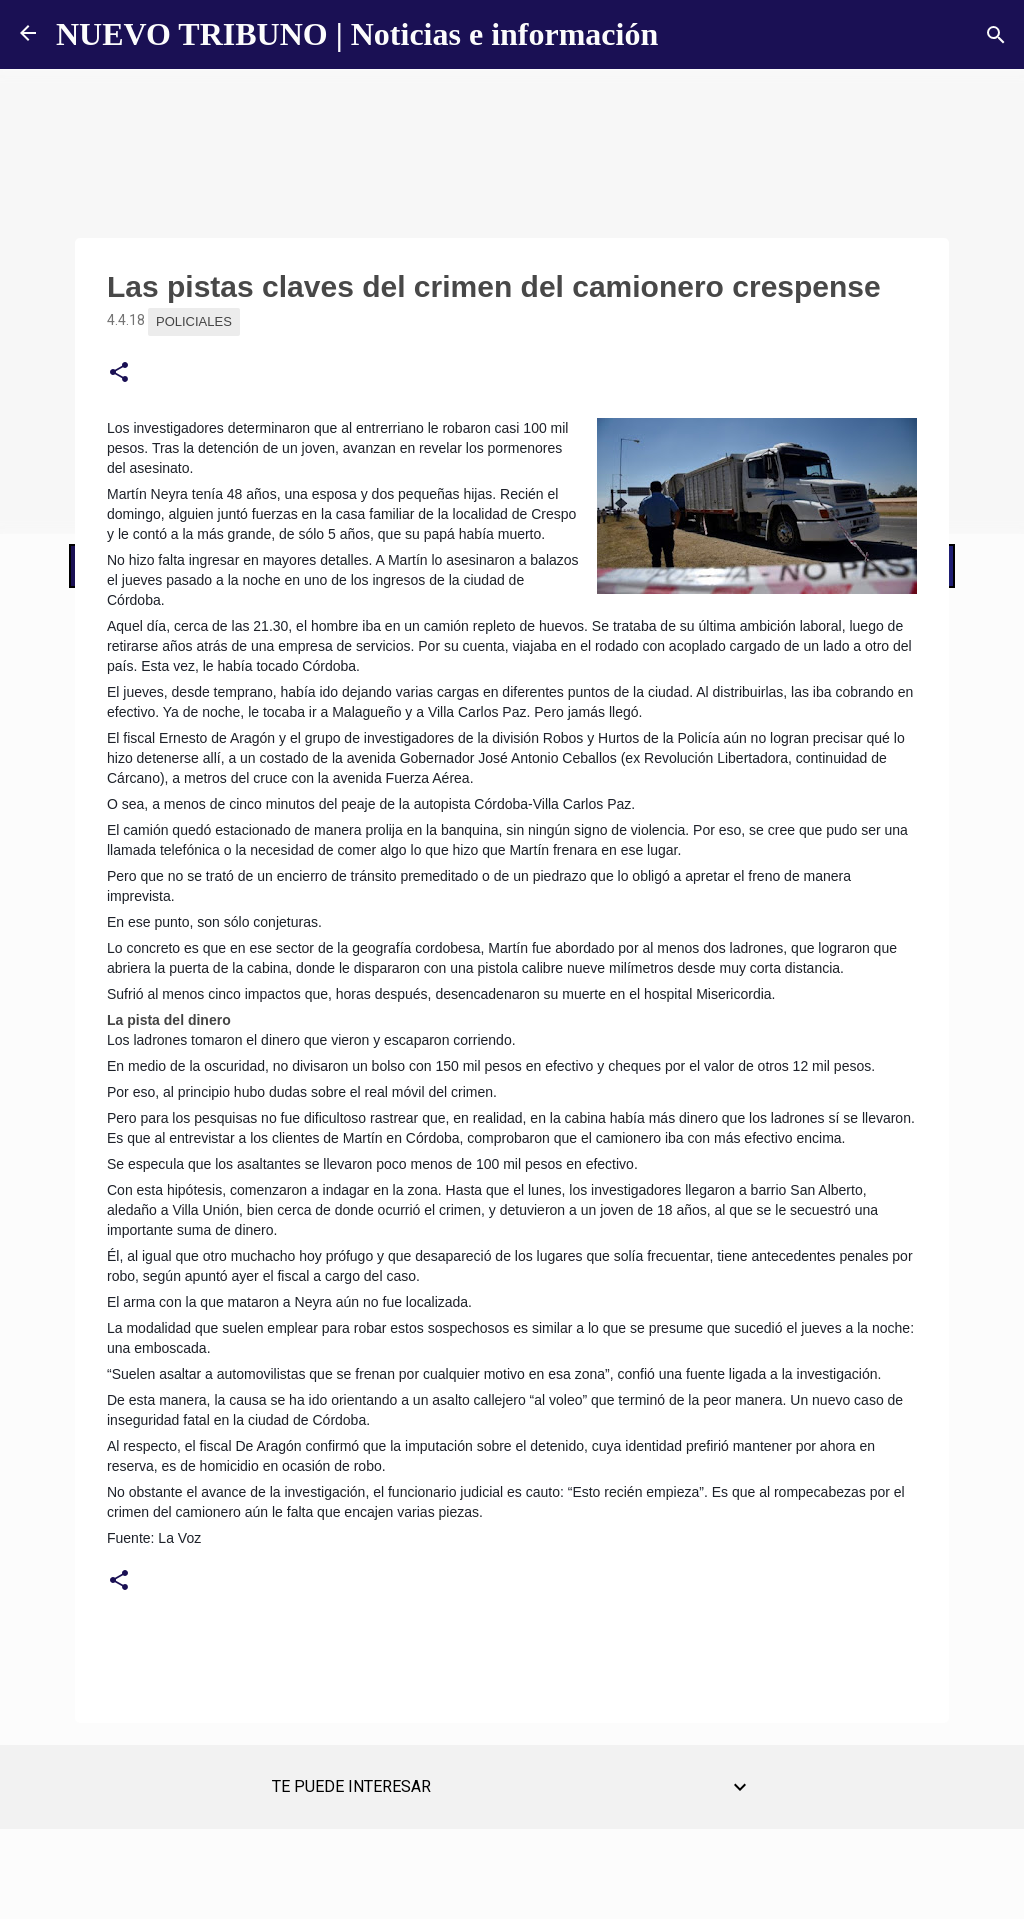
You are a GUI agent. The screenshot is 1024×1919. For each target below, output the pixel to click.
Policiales (194, 321)
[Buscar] (996, 35)
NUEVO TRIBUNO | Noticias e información (357, 34)
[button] (119, 373)
